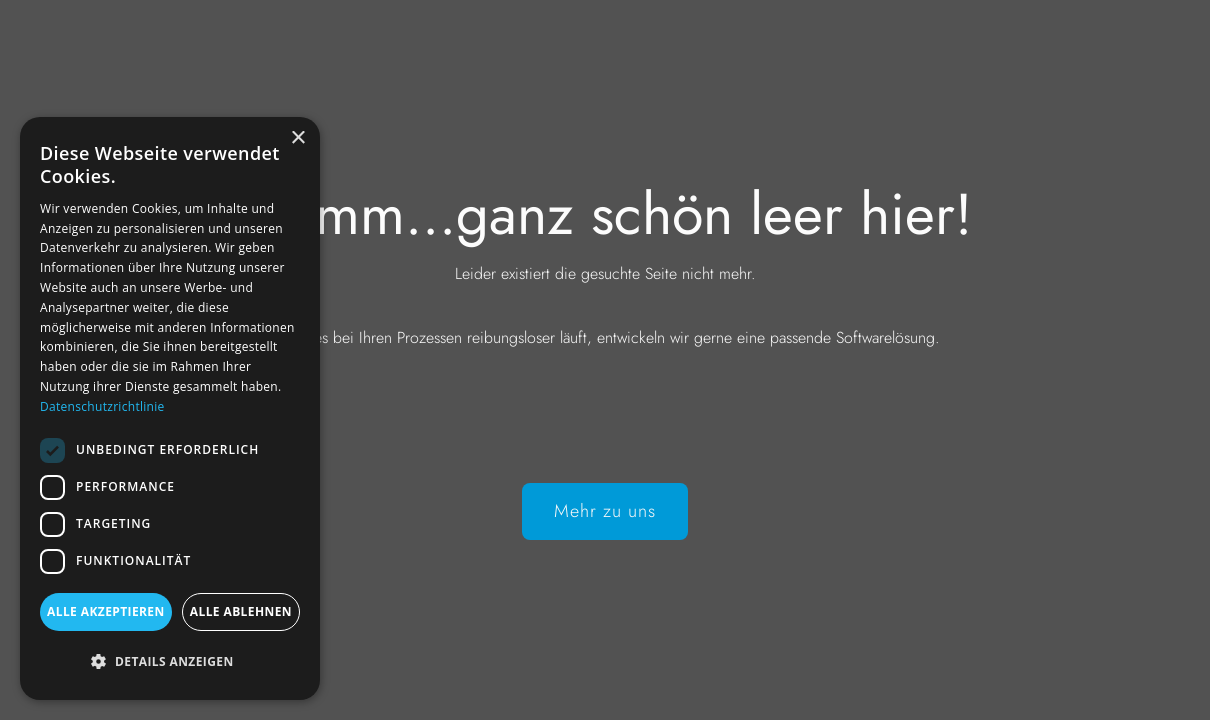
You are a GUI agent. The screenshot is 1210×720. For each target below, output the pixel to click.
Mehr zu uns (605, 511)
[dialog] (170, 408)
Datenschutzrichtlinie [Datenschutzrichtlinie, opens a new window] (102, 406)
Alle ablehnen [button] (241, 611)
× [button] (297, 138)
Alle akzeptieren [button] (106, 611)
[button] (170, 662)
